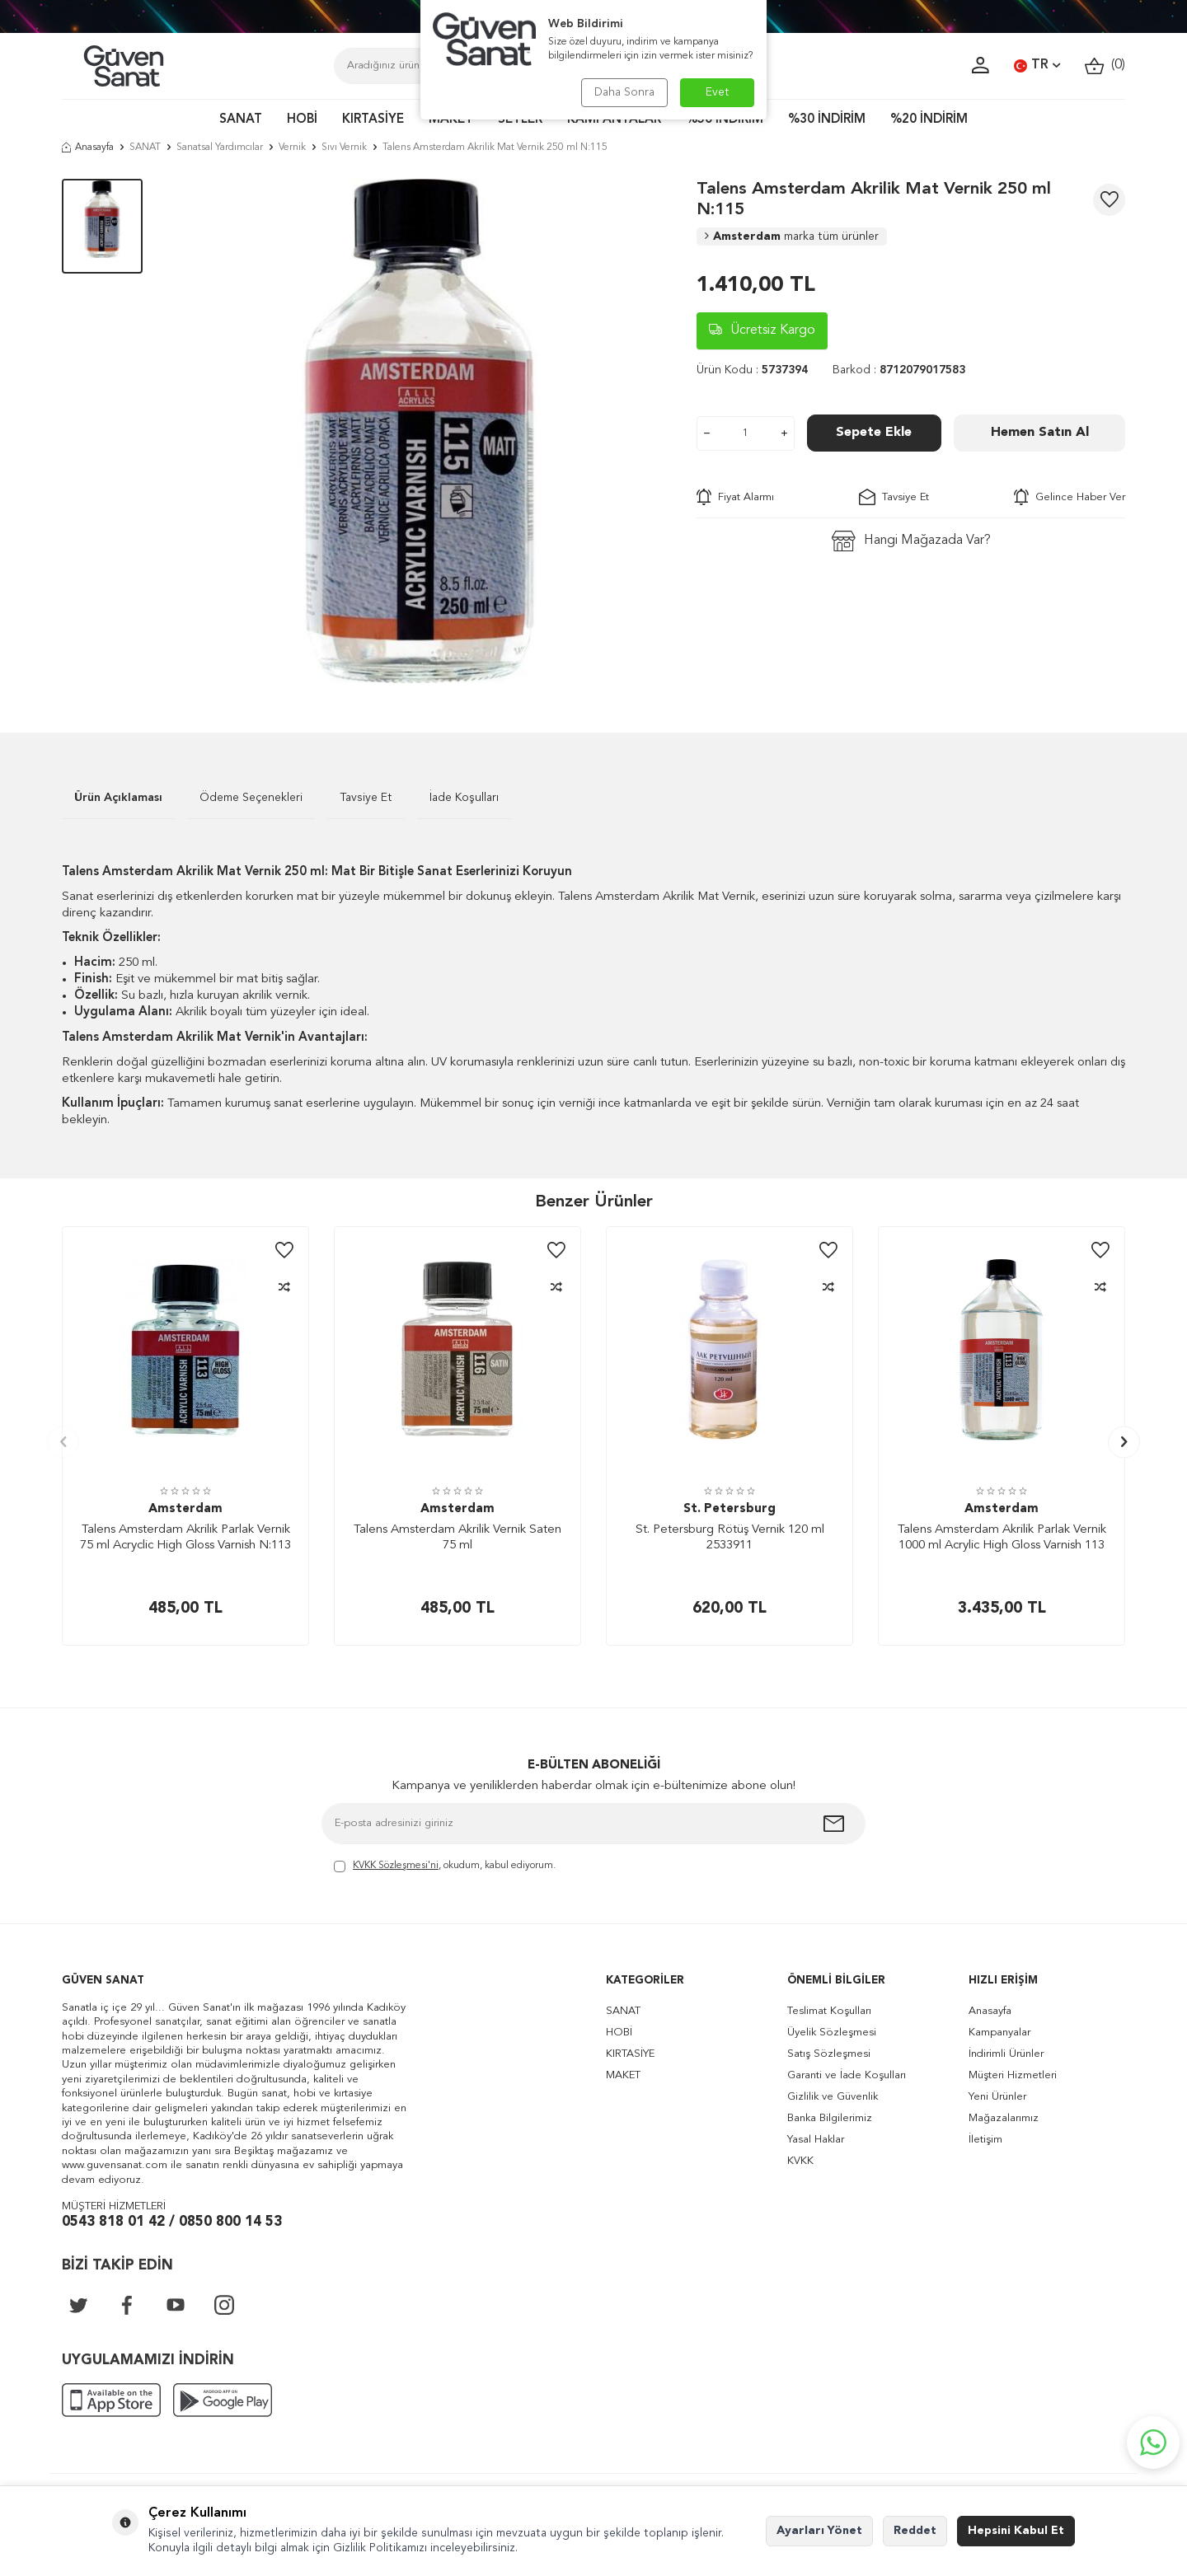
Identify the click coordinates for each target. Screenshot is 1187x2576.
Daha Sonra (624, 92)
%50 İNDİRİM (724, 120)
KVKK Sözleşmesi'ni (396, 1866)
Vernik (292, 147)
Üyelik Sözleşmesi (831, 2032)
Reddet (915, 2530)
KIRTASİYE (373, 120)
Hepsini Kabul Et (1016, 2530)
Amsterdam (792, 236)
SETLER (520, 120)
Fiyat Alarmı (735, 497)
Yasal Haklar (815, 2139)
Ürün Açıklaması (118, 797)
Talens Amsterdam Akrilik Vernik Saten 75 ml (457, 1538)
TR (1037, 66)
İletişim (985, 2139)
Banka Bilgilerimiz (829, 2118)
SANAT (240, 120)
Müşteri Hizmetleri (1013, 2075)
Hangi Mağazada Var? (911, 541)
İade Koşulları (464, 797)
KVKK (800, 2161)
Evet (718, 92)
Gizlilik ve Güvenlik (832, 2096)
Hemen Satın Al (1040, 432)
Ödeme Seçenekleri (251, 797)
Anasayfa (88, 147)
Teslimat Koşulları (829, 2011)
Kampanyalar (999, 2032)
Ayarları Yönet (819, 2530)
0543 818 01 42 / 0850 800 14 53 (172, 2222)
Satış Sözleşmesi (828, 2054)
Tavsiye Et (894, 497)
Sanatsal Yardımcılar (219, 147)
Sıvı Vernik (344, 147)
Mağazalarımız (1004, 2118)
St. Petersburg (729, 1509)
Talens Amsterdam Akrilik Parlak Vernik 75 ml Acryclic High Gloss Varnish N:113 (185, 1538)
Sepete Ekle (874, 432)
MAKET (451, 120)
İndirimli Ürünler (1006, 2054)
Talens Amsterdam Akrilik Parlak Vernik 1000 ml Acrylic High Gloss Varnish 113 (1002, 1538)
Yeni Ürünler (997, 2096)
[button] (63, 1442)
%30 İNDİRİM (827, 120)
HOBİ (302, 120)
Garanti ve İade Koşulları (846, 2075)
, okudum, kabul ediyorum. (445, 1867)
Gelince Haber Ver (1069, 497)
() (1105, 65)
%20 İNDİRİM (929, 120)
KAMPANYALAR (614, 120)
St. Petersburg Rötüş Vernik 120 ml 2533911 (730, 1538)
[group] (419, 431)
